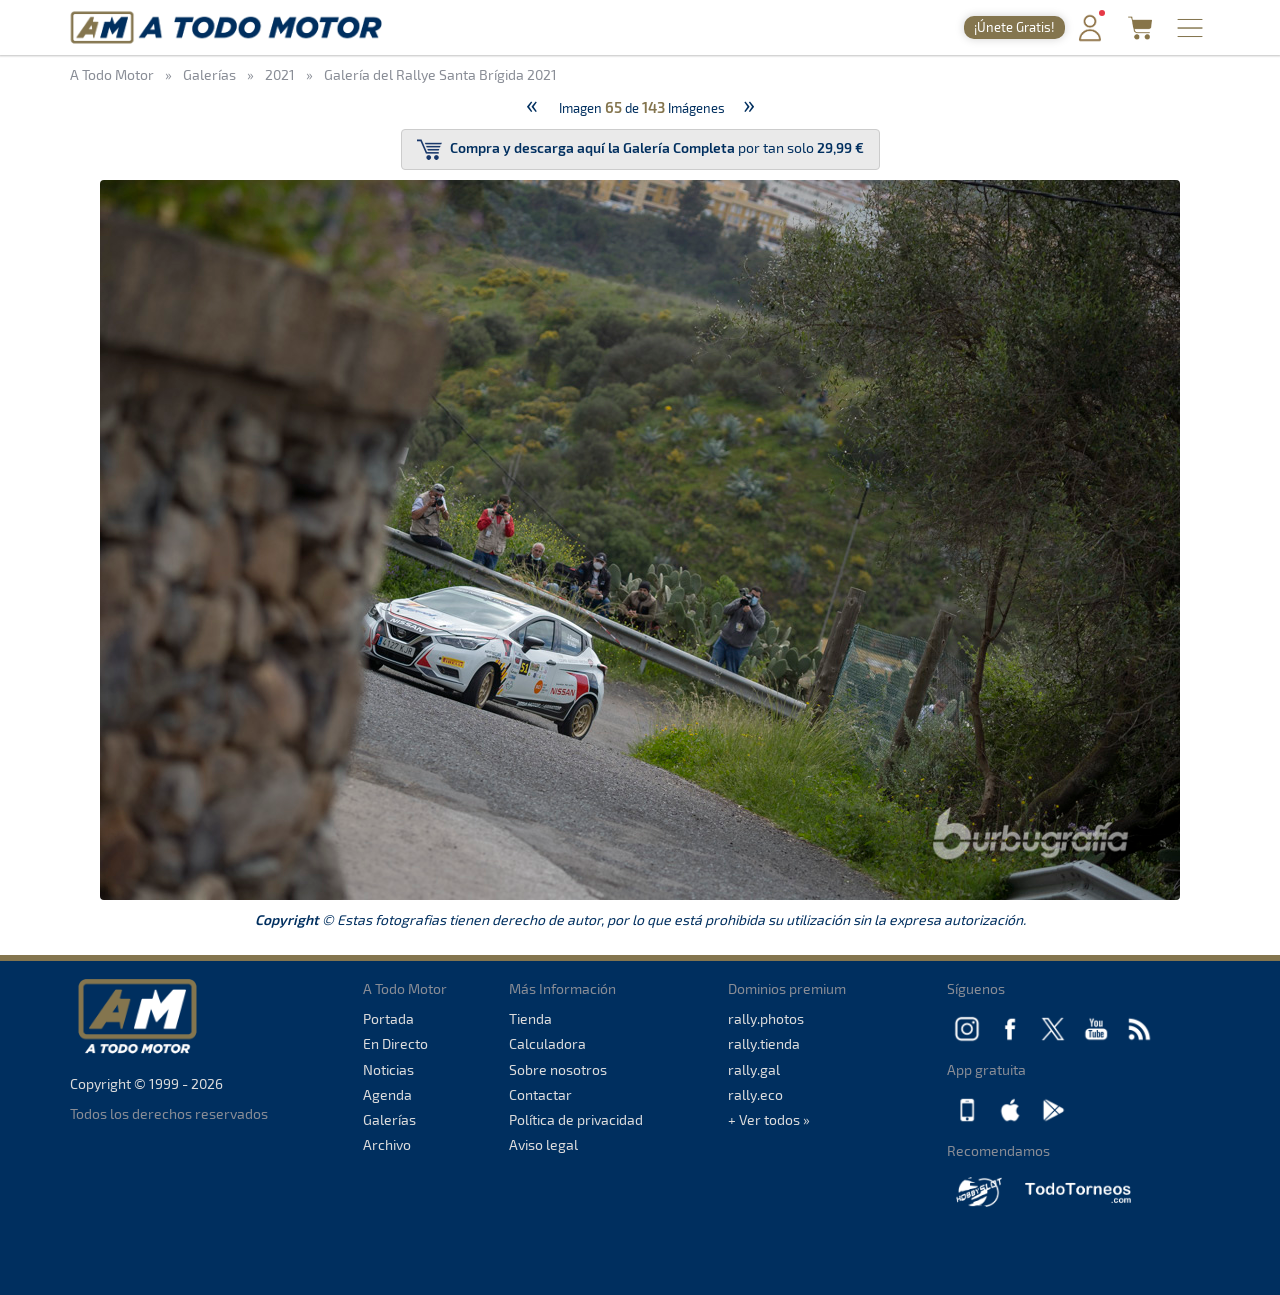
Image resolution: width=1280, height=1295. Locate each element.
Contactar (540, 1094)
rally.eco (755, 1094)
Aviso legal (543, 1144)
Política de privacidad (576, 1119)
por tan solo (640, 149)
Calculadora (547, 1043)
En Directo (395, 1043)
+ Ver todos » (769, 1119)
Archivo (387, 1144)
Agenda (387, 1094)
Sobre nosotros (558, 1069)
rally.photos (766, 1018)
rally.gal (754, 1069)
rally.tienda (764, 1043)
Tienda (530, 1018)
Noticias (388, 1069)
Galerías (389, 1119)
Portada (388, 1018)
